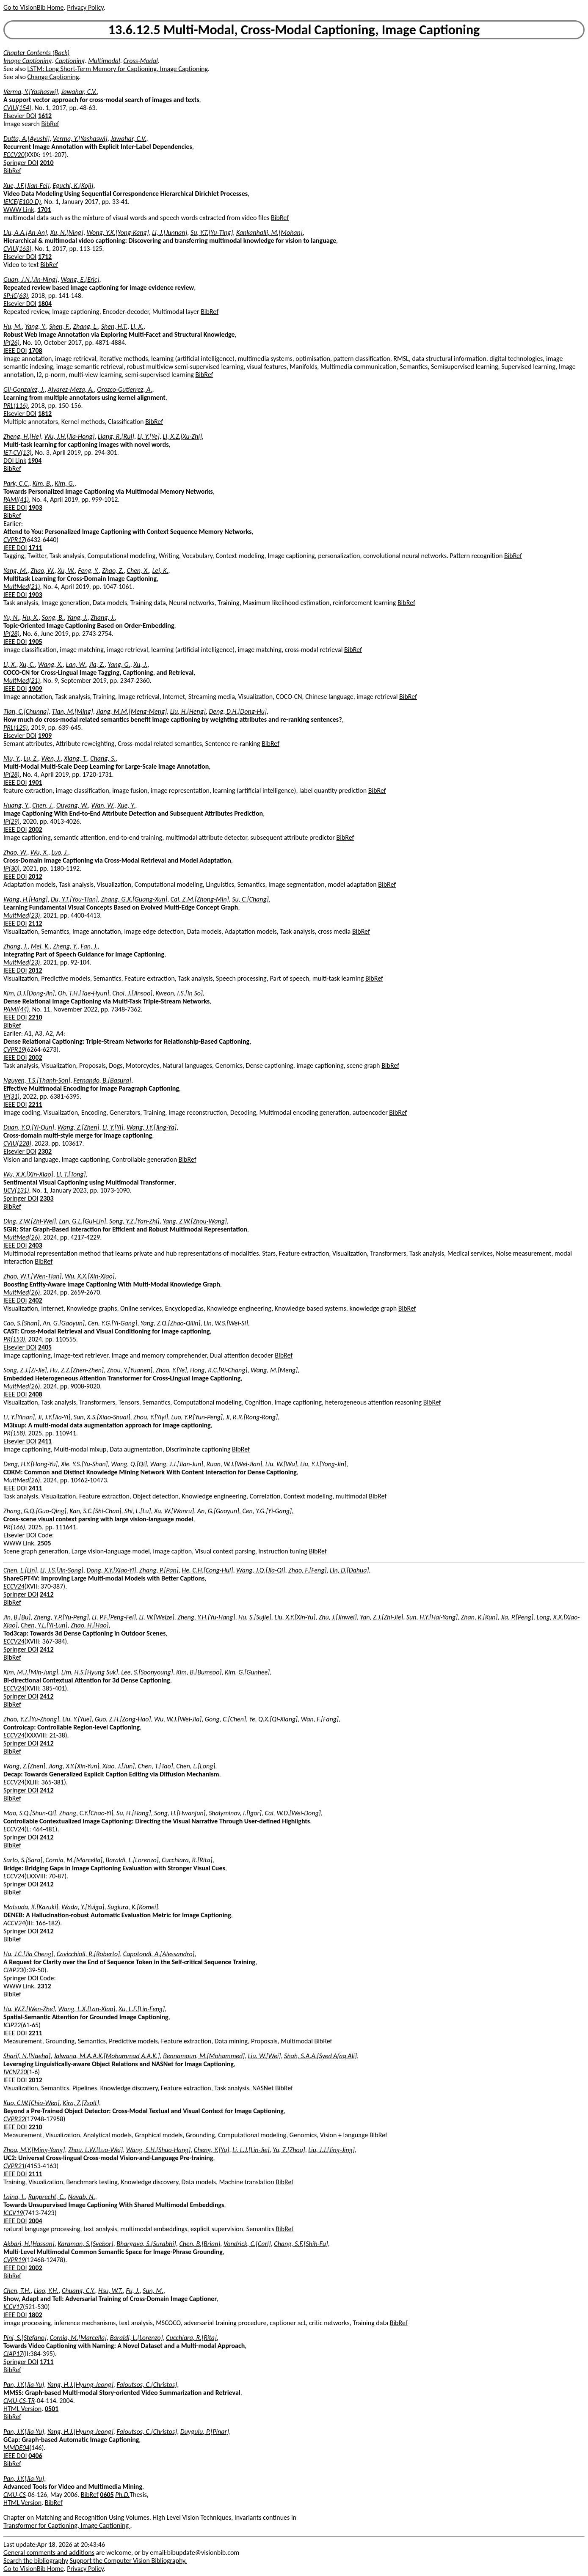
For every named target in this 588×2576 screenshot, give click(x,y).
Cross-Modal (140, 61)
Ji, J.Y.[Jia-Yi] (54, 1417)
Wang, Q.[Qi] (129, 1464)
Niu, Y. (11, 758)
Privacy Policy (85, 7)
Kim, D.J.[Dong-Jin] (29, 993)
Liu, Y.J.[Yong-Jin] (323, 1464)
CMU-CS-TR (19, 2401)
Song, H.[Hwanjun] (179, 1813)
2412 (46, 1594)
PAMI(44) (16, 1009)
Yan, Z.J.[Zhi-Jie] (381, 1617)
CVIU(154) (17, 108)
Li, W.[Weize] (156, 1617)
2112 (35, 923)
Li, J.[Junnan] (169, 232)
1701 (44, 210)
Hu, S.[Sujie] (254, 1617)
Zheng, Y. (65, 946)
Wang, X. (50, 664)
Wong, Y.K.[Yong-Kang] (118, 232)
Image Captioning (27, 61)
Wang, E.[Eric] (80, 279)
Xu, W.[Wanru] (174, 1511)
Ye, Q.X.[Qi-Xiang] (273, 1719)
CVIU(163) (17, 249)
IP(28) (11, 634)
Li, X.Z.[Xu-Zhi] (182, 436)
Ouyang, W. (72, 805)
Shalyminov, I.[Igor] (235, 1813)
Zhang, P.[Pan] (159, 1570)
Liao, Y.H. (46, 2291)
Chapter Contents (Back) (36, 53)
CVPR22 (14, 2119)
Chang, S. (103, 758)
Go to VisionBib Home (33, 7)
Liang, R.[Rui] (116, 436)
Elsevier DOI (19, 116)
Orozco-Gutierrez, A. (124, 389)
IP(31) (11, 1096)
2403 (35, 1245)
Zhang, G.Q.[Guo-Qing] (34, 1511)
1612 (45, 116)
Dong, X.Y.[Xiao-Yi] (111, 1570)
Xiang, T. (75, 758)
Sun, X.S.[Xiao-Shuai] (102, 1417)
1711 (35, 548)
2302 (45, 1151)
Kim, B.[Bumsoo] (198, 1672)
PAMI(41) (16, 499)
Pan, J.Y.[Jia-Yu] (23, 2385)
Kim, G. (64, 483)
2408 (35, 1394)
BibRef (50, 124)
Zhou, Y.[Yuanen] (129, 1370)
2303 (46, 1198)
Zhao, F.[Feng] (307, 1570)
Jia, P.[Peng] (517, 1617)
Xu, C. (27, 664)
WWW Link (18, 210)
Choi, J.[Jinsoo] (132, 993)
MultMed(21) (21, 587)
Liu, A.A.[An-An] (25, 232)
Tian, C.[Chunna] (26, 711)
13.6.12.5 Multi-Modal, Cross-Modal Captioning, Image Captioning (294, 30)
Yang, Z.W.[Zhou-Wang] (194, 1221)
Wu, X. (39, 852)
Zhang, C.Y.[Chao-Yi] (86, 1813)
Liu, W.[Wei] (264, 2056)
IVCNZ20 (15, 2072)
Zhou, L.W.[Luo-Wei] (95, 2150)
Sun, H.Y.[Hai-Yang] (432, 1617)
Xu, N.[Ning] (66, 232)
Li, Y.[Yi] (112, 1127)
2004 (35, 2221)
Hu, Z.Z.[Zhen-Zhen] (77, 1370)
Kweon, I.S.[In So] (179, 993)
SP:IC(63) (15, 295)
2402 (35, 1300)
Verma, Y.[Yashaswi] (30, 92)
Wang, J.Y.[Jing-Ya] (152, 1127)
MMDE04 (16, 2448)
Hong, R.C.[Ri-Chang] (218, 1370)
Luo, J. (59, 852)
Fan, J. (88, 946)
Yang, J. (77, 617)
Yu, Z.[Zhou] (289, 2150)
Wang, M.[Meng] (274, 1370)
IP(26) (11, 342)
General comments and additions (48, 2553)
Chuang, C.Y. (78, 2291)
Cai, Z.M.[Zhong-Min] (200, 899)
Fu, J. (132, 2291)
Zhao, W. (42, 570)
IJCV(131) (16, 1190)
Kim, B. (42, 483)
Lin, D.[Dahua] (349, 1570)
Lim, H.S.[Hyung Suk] (89, 1672)
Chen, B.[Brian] (199, 2244)
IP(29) (11, 821)
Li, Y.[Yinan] (19, 1417)
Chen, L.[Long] (195, 1766)
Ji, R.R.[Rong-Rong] (252, 1417)
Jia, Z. (97, 664)
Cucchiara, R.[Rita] (187, 1860)
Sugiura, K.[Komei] (133, 1907)
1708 (35, 350)
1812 (45, 414)
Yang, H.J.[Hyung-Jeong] (80, 2385)
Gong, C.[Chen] (225, 1719)
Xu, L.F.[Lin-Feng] (142, 2009)
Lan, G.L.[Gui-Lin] (82, 1221)
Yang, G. (119, 664)
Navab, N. (81, 2197)
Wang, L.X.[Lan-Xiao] (86, 2009)
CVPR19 (14, 1049)
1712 (45, 257)
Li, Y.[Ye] (149, 436)
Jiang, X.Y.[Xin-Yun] (73, 1766)
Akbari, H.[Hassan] (29, 2244)
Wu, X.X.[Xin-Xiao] (28, 1174)
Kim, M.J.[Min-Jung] (30, 1672)
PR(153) (14, 1339)
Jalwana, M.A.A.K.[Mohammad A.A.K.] (107, 2056)
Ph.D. (122, 2495)
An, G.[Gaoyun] (64, 1323)
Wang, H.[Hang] (25, 899)
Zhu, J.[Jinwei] (338, 1617)
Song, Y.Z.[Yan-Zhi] (134, 1221)
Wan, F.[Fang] (320, 1719)
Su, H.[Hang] (133, 1813)
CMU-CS (14, 2495)
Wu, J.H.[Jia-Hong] (69, 436)
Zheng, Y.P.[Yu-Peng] (61, 1617)
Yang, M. (15, 570)
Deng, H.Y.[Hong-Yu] (30, 1464)
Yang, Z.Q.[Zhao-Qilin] (171, 1323)
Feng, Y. (88, 570)
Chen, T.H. (16, 2291)
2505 (44, 1543)
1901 (35, 782)
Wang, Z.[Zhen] (78, 1127)
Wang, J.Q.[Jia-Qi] (260, 1570)
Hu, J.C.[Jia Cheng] (28, 1954)
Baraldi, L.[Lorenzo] (132, 1860)
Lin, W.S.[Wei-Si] (226, 1323)
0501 (51, 2409)
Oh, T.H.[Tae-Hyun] (83, 993)
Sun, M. (153, 2291)
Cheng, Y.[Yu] (211, 2150)
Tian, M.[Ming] (72, 711)
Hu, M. (12, 326)
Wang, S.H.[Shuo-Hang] (158, 2150)
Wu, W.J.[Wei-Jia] (178, 1719)
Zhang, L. (85, 326)
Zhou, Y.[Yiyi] (150, 1417)
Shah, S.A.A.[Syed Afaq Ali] (320, 2056)
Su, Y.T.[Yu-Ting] (211, 232)
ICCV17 (13, 2307)
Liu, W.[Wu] (281, 1464)
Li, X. (137, 326)
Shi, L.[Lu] (137, 1511)
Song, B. (53, 617)
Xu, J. (140, 664)
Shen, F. (59, 326)
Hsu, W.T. (110, 2291)
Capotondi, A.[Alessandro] (159, 1954)
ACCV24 (14, 1923)
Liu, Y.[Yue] (76, 1719)
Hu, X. (30, 617)
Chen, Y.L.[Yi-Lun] (44, 1625)
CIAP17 (13, 2354)
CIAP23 (13, 1970)
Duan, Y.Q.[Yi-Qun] (28, 1127)
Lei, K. (160, 570)
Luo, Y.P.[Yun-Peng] (197, 1417)
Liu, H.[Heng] (188, 711)
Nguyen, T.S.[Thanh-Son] (36, 1080)
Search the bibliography (35, 2561)
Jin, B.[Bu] (16, 1617)
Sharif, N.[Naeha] (26, 2056)
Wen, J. (51, 758)
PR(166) (14, 1527)
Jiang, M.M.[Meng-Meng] (131, 711)
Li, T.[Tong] (71, 1174)
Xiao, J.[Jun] (118, 1766)
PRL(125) (15, 727)
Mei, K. (40, 946)
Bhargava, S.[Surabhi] (146, 2244)
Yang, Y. (35, 326)
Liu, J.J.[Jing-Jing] (331, 2150)
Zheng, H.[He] (22, 436)
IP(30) (11, 868)
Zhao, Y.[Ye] (171, 1370)
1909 (35, 689)
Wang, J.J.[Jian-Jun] (176, 1464)
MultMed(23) (21, 915)
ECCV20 (14, 155)
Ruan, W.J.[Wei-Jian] (234, 1464)
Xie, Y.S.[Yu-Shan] (84, 1464)
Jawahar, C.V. (79, 92)
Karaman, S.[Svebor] (85, 2244)
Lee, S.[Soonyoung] (147, 1672)
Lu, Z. (31, 758)
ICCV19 (13, 2213)
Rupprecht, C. (46, 2197)
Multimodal (104, 61)
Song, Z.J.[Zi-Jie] (25, 1370)
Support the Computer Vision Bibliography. (128, 2561)
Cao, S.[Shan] (21, 1323)
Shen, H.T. (114, 326)
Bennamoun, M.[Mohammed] (204, 2056)
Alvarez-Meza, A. (71, 389)
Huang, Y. (16, 805)
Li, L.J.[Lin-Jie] (251, 2150)
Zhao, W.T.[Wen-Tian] (32, 1276)
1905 (35, 642)
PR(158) (14, 1433)
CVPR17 (14, 540)
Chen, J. (42, 805)
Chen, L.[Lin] (20, 1570)
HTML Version (22, 2409)
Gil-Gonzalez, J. (23, 389)
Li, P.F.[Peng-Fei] (113, 1617)
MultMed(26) (21, 1237)
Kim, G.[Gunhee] (247, 1672)
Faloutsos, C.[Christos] (146, 2385)
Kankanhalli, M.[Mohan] (269, 232)
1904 (34, 460)
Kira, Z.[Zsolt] (81, 2103)
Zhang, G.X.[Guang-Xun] (134, 899)
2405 (45, 1347)
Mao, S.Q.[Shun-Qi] (29, 1813)
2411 (45, 1441)
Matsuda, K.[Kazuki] (30, 1907)
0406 (35, 2456)
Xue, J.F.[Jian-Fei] (26, 185)
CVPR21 (14, 2166)
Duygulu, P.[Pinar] (204, 2432)
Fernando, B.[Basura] (102, 1080)
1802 (35, 2315)
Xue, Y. (126, 805)
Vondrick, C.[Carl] (247, 2244)
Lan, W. (76, 664)
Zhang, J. (103, 617)
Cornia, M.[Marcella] (74, 1860)
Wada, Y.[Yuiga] (82, 1907)
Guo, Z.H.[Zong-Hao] (123, 1719)
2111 (35, 2174)
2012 (35, 876)
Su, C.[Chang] (250, 899)
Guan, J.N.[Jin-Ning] (30, 279)
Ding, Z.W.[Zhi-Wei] (29, 1221)
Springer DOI (20, 163)
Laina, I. (14, 2197)
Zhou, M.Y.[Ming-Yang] (34, 2150)
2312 (44, 1986)
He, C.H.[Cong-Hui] (207, 1570)
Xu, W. (66, 570)
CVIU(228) (17, 1143)
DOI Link (14, 460)
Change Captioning (53, 77)
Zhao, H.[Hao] (90, 1625)
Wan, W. (102, 805)
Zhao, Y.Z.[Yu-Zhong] (31, 1719)
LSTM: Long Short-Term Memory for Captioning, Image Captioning (118, 69)
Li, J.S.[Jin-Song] (61, 1570)
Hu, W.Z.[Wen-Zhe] (29, 2009)
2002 (35, 829)
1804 (45, 304)
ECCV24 (14, 1586)
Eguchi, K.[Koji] (72, 185)
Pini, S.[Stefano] (25, 2338)
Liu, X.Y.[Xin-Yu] (294, 1617)
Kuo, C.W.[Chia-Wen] (31, 2103)
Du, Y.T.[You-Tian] (74, 899)
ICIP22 (12, 2025)
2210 (35, 1017)
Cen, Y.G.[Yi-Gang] (112, 1323)
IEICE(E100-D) (22, 202)
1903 (35, 507)
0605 (106, 2495)
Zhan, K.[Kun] (479, 1617)
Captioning (70, 61)
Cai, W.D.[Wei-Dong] (293, 1813)
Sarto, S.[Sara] (22, 1860)
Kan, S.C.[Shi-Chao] (95, 1511)
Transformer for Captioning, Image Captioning (66, 2525)
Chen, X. (138, 570)
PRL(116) (15, 405)
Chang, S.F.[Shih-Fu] (301, 2244)
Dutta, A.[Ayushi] (26, 139)
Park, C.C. (16, 483)
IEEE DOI (15, 350)
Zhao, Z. (113, 570)
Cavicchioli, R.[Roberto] (88, 1954)
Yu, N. (11, 617)
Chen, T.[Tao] (155, 1766)
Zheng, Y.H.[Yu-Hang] (206, 1617)
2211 (35, 1104)
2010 (46, 163)
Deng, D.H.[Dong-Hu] (237, 711)
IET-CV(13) (17, 452)
